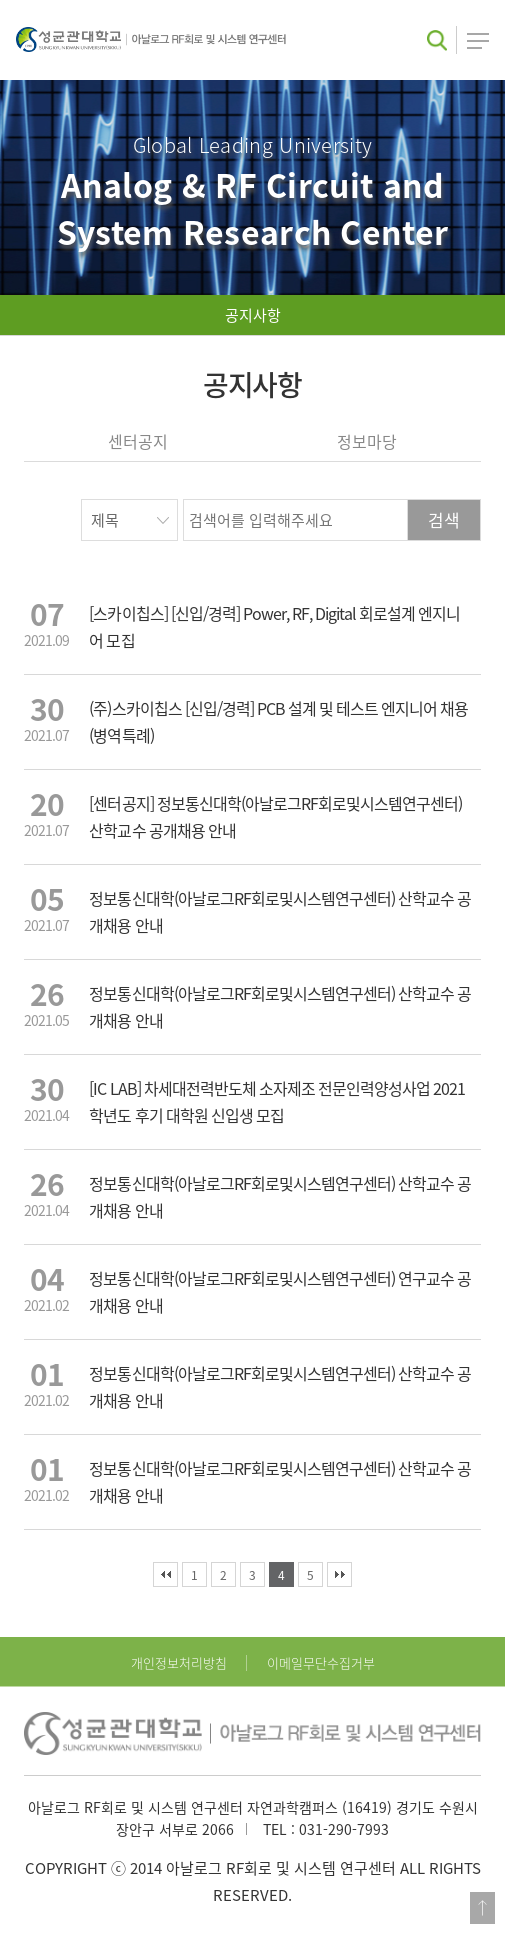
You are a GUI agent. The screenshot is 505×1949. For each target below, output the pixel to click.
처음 (165, 1574)
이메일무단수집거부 (321, 1662)
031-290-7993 (344, 1829)
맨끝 (339, 1574)
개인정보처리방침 (179, 1662)
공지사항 (253, 315)
